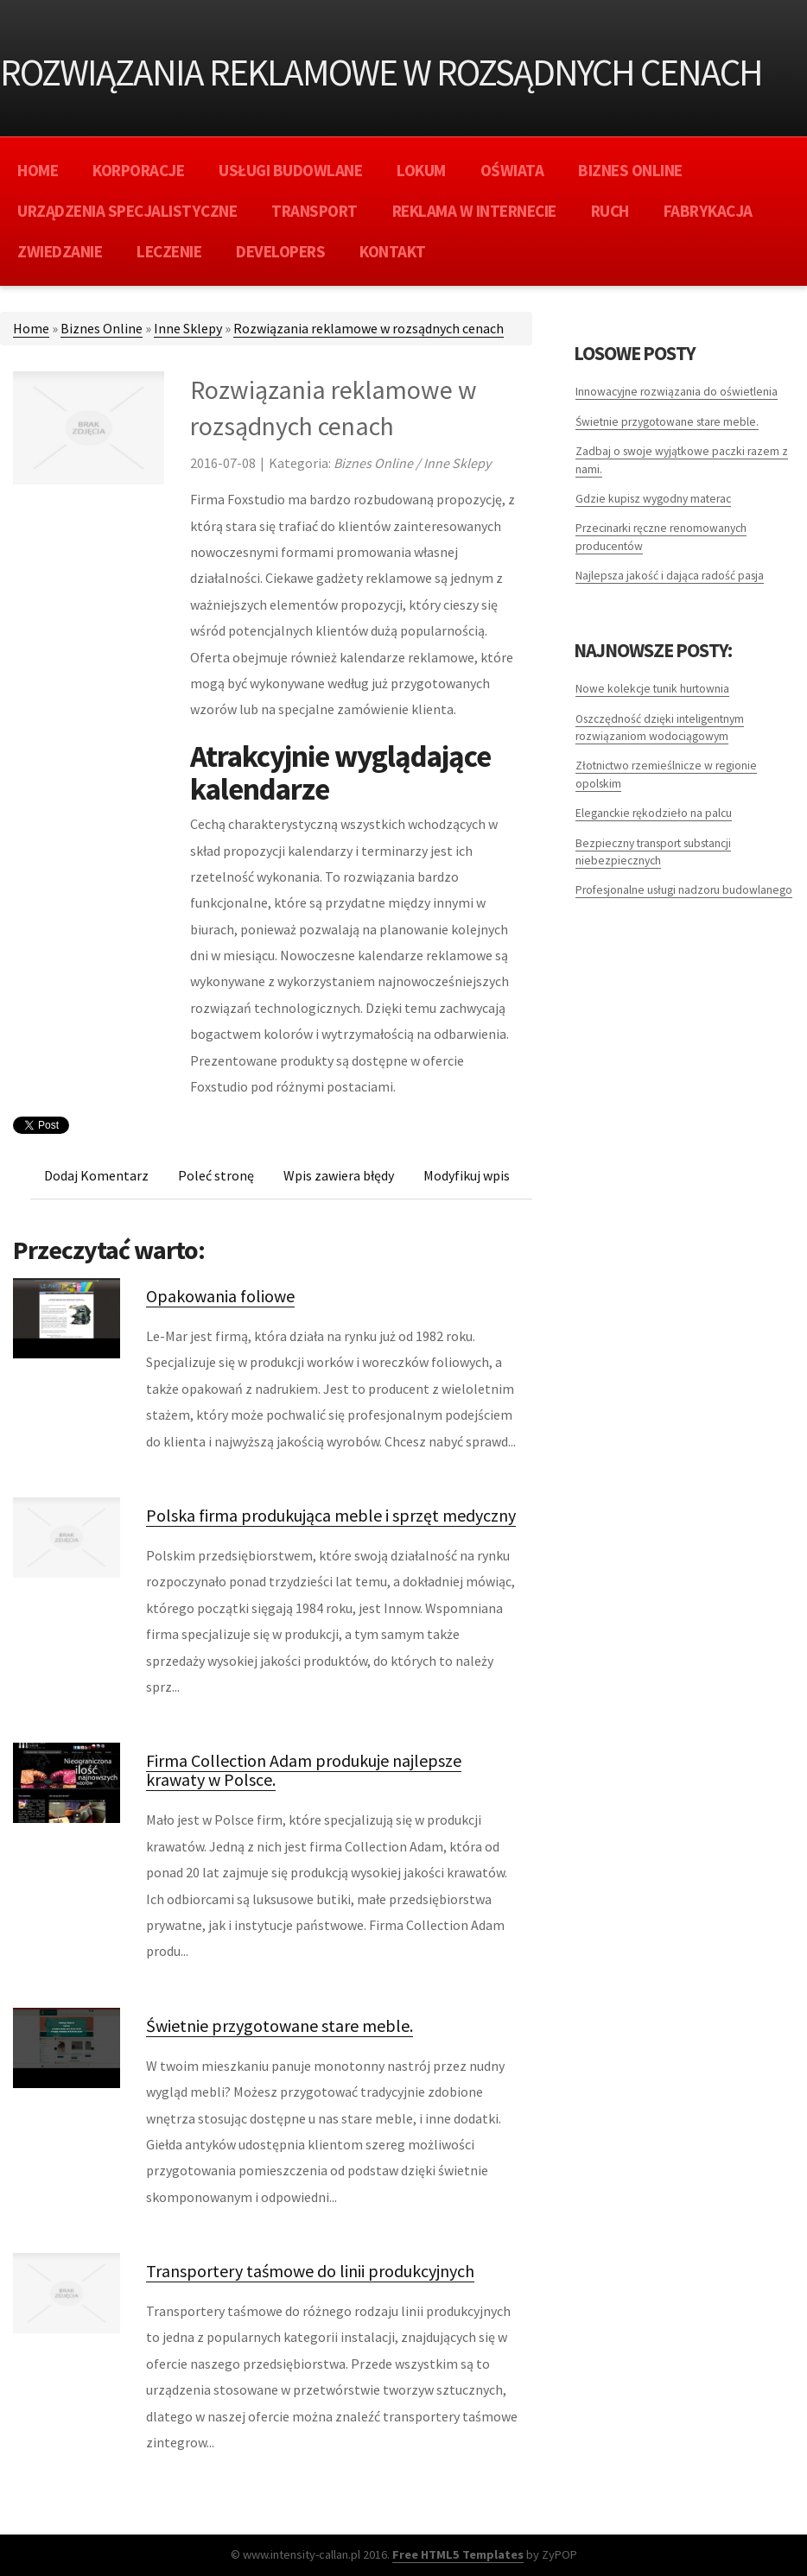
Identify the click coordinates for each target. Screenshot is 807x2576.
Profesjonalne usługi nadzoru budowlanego (683, 890)
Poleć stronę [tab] (216, 1175)
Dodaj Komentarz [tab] (96, 1175)
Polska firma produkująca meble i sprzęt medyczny (331, 1515)
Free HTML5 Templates (458, 2554)
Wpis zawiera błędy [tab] (338, 1175)
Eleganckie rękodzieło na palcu (653, 813)
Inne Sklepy (188, 328)
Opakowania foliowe (220, 1296)
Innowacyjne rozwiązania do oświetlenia (676, 391)
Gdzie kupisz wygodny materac (653, 498)
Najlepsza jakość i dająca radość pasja (669, 575)
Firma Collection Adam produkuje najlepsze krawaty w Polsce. (303, 1770)
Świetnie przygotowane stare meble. (279, 2025)
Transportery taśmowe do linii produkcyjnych (310, 2271)
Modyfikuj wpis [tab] (466, 1175)
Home (31, 328)
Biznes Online (101, 328)
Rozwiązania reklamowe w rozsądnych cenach (368, 328)
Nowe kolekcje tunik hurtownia (652, 688)
